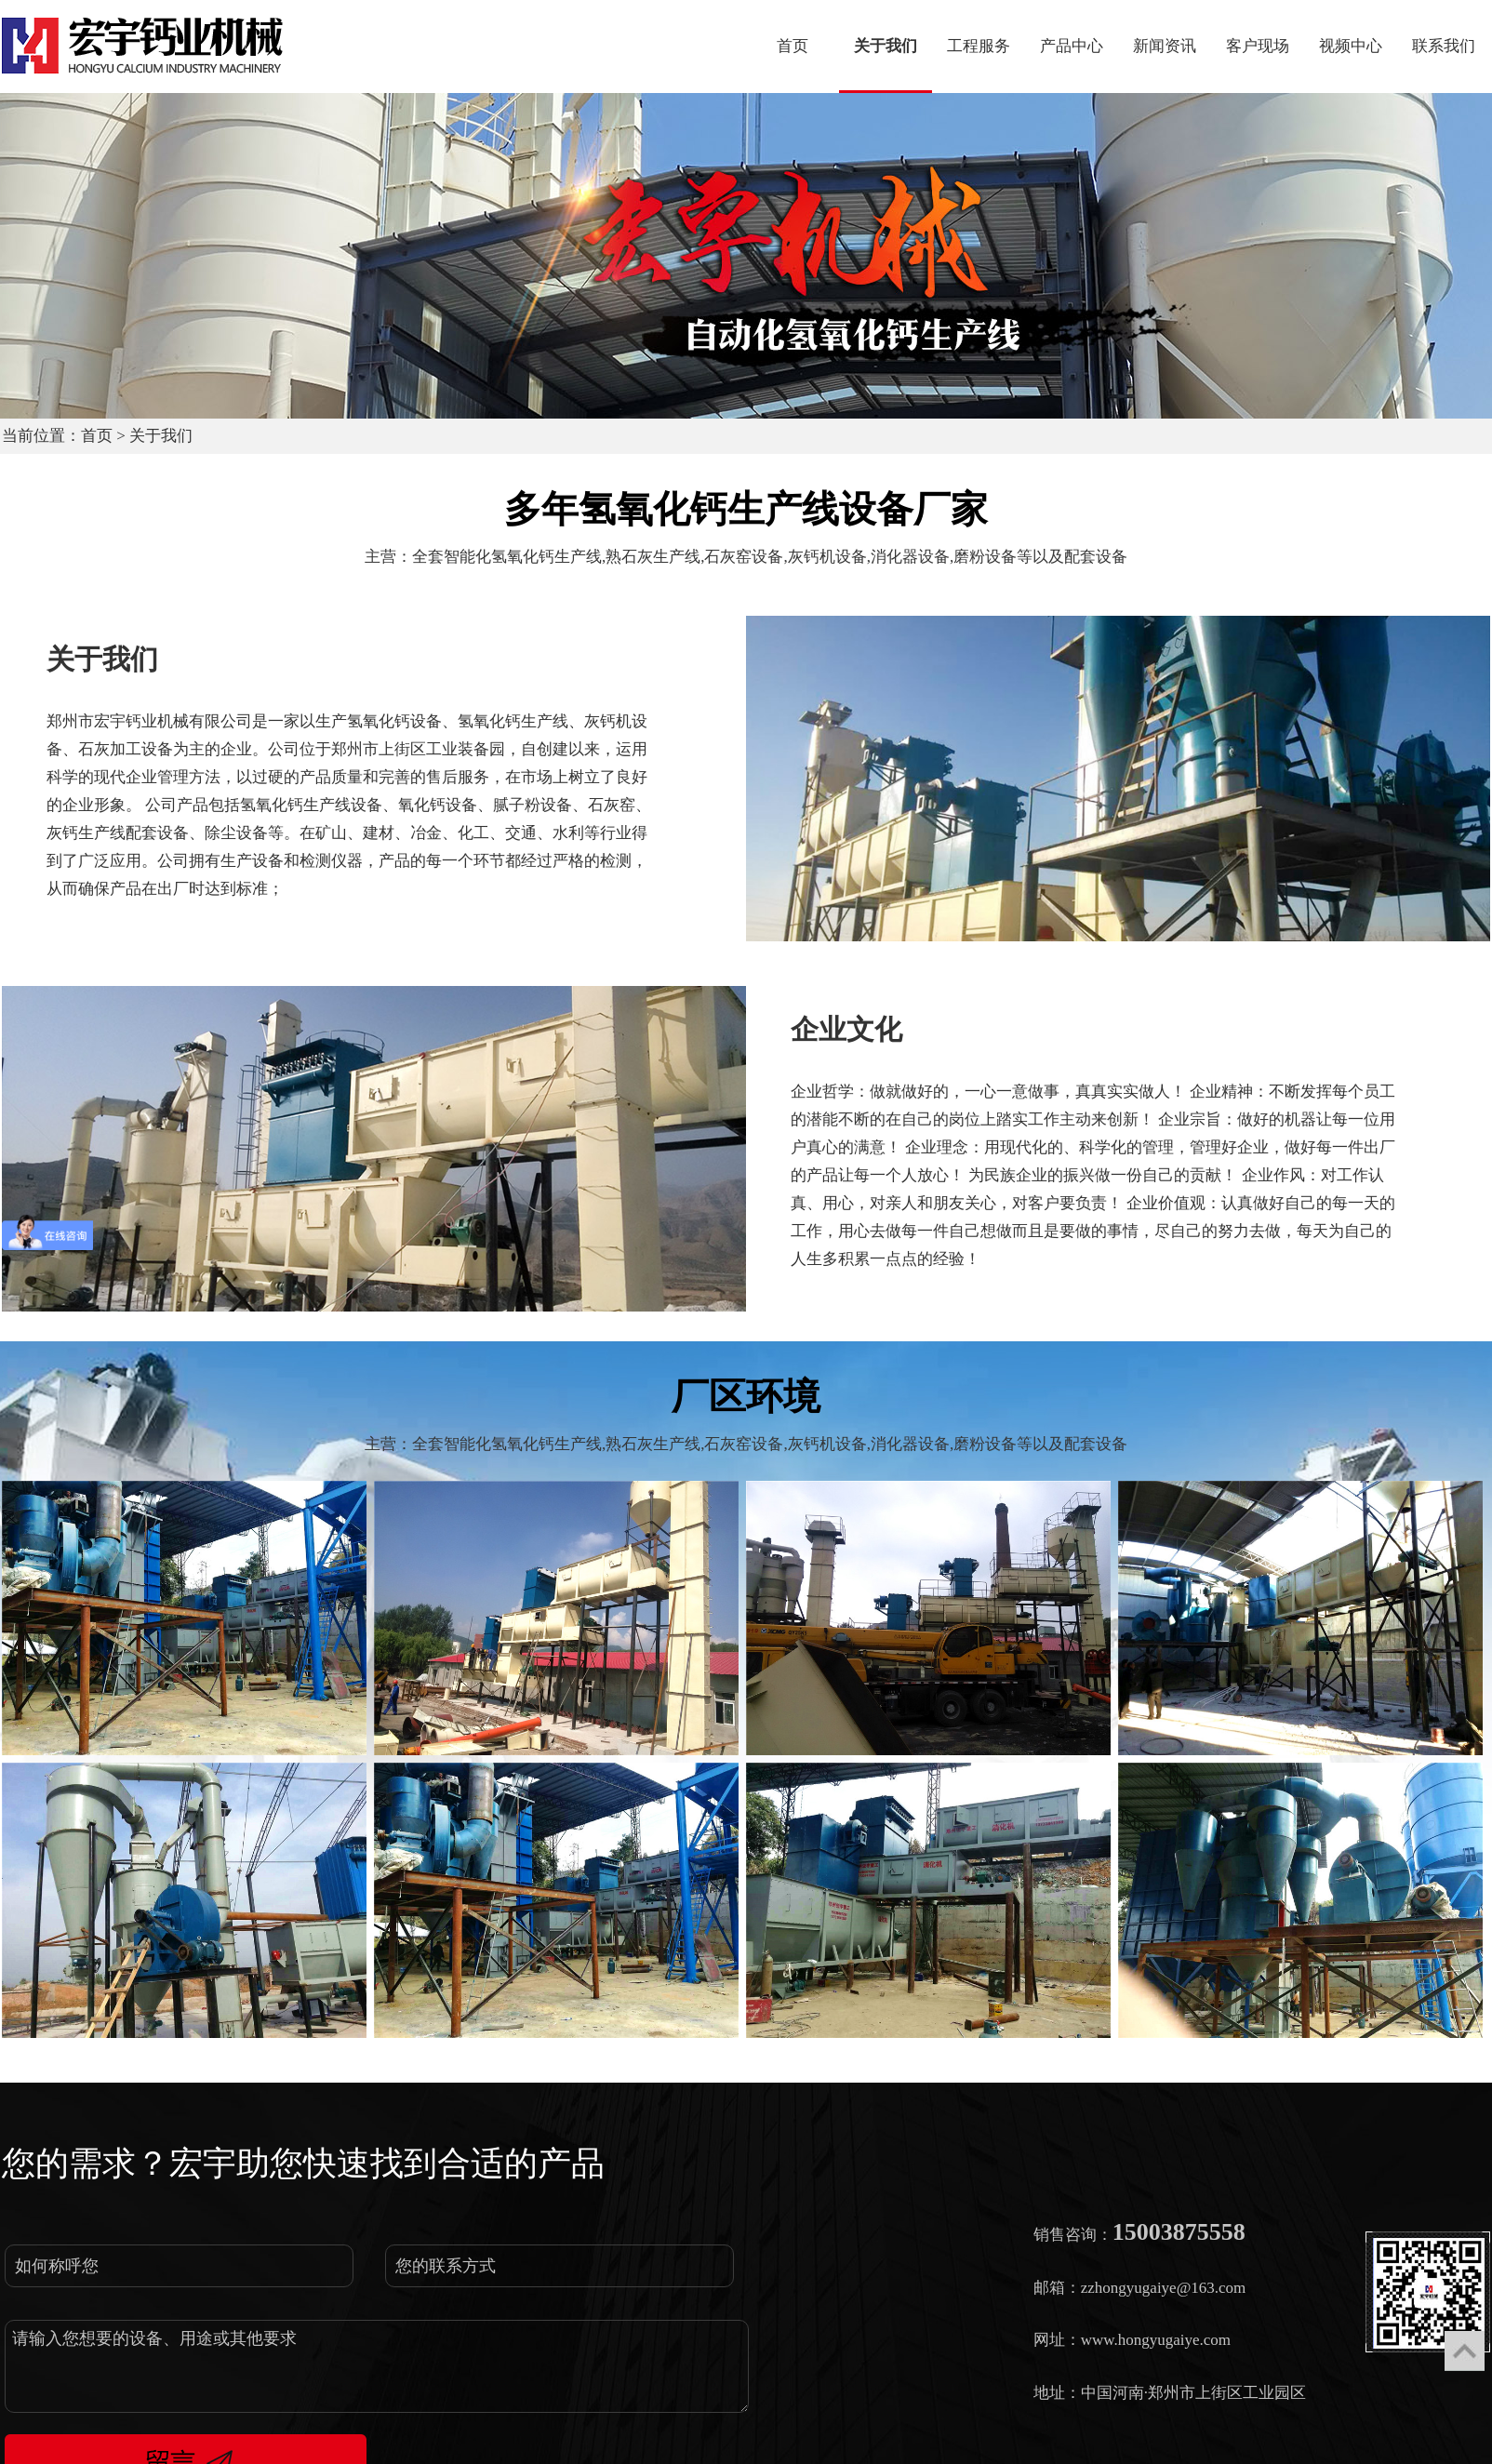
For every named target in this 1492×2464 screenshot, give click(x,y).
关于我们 (161, 436)
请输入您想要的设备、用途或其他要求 (377, 2366)
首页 (97, 436)
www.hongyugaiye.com (1156, 2340)
